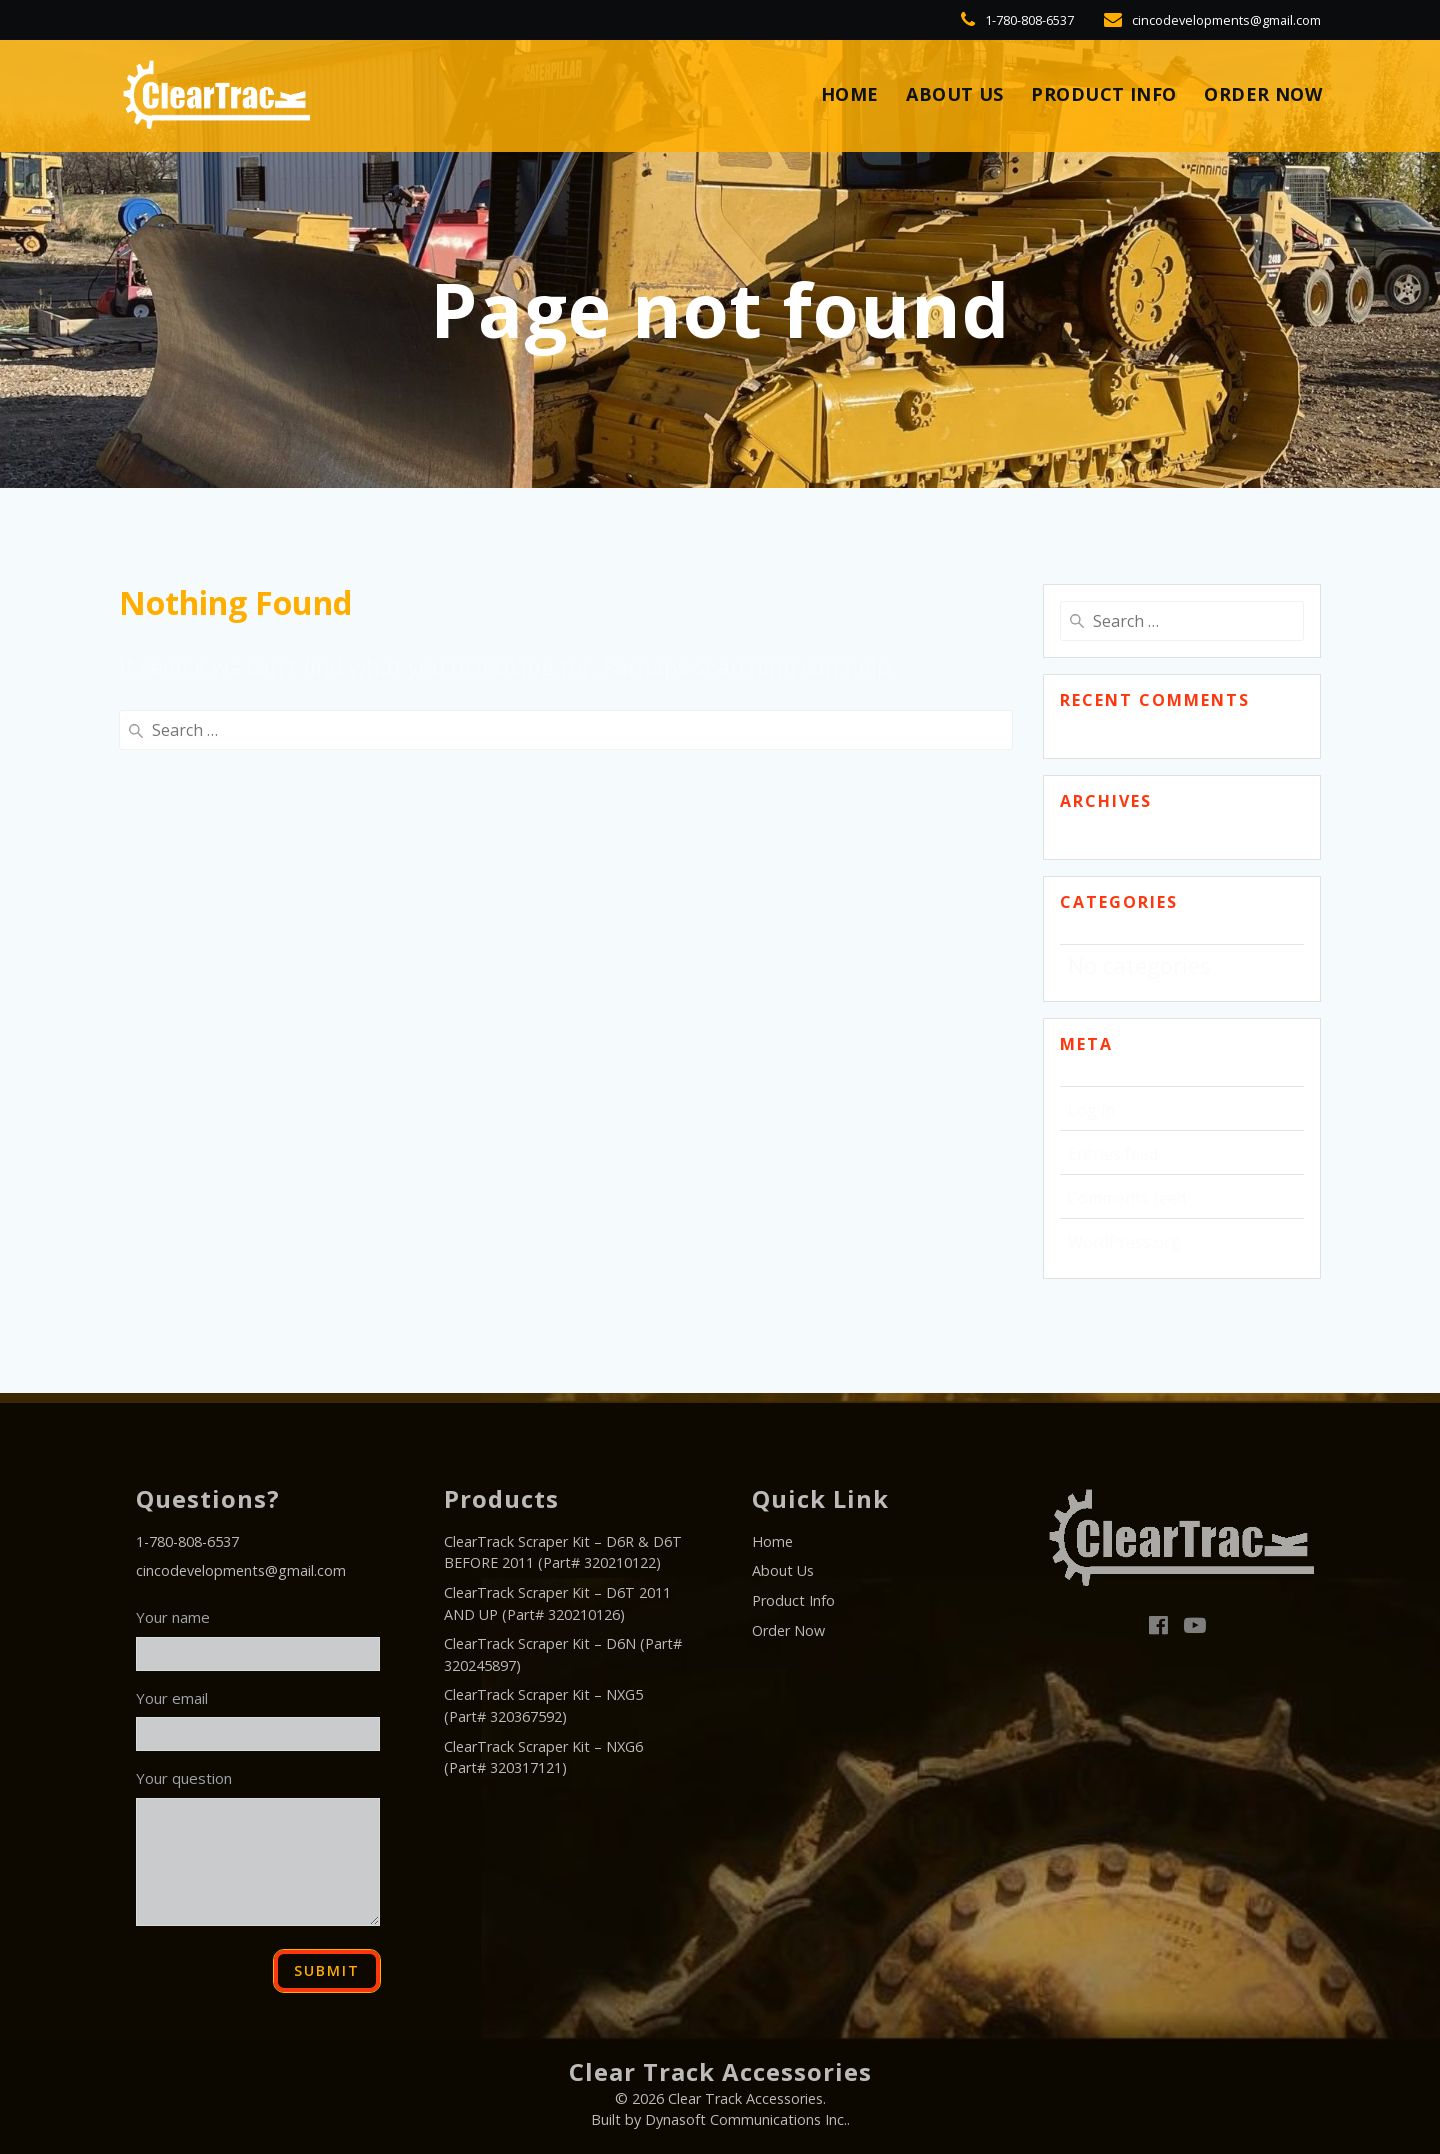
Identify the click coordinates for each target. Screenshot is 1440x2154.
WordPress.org (1124, 1242)
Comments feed (1127, 1198)
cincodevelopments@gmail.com (241, 1570)
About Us (955, 95)
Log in (1091, 1110)
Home (772, 1541)
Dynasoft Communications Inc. (746, 2119)
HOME (850, 95)
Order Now (1263, 95)
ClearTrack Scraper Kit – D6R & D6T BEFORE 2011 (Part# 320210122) (563, 1552)
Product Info (1104, 95)
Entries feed (1113, 1154)
